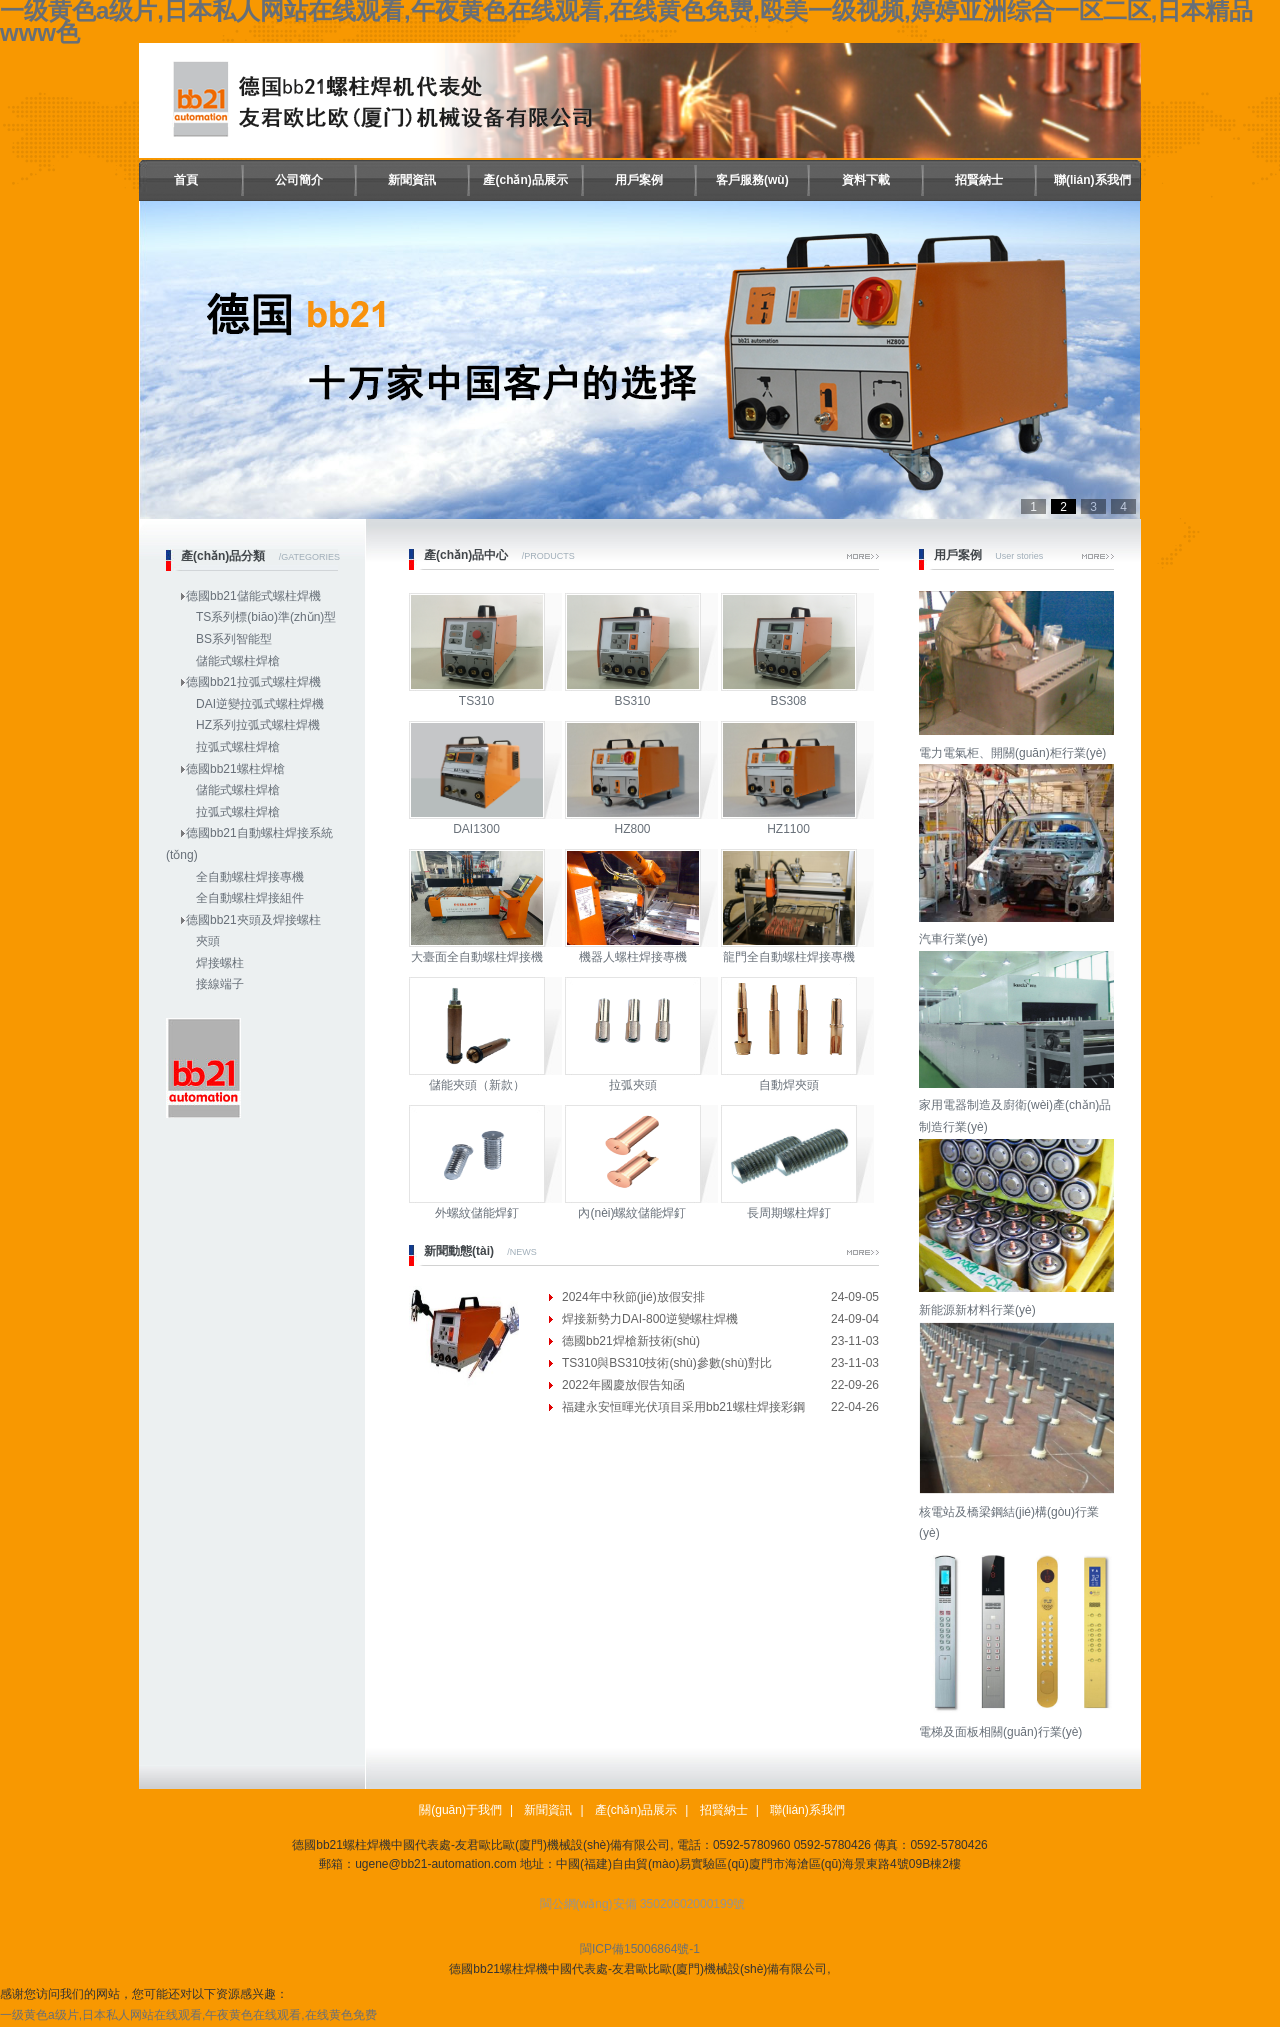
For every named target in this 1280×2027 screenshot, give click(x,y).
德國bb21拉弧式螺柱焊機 (253, 682)
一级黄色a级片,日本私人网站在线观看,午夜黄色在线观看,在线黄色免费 (188, 2015)
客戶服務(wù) (752, 180)
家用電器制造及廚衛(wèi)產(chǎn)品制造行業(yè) (1019, 1105)
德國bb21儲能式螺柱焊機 (253, 596)
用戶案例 (639, 180)
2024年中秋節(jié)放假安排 (633, 1297)
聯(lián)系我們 (1092, 180)
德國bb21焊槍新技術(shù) (631, 1341)
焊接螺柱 (220, 963)
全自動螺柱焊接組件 (250, 898)
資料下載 (866, 180)
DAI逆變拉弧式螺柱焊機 (260, 704)
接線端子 (220, 984)
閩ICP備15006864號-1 (640, 1949)
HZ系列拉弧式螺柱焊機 (258, 725)
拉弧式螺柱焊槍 (238, 747)
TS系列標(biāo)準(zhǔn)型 (266, 617)
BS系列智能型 (234, 639)
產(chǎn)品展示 (525, 180)
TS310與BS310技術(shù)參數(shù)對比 (667, 1363)
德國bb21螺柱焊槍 (235, 769)
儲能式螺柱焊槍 (238, 661)
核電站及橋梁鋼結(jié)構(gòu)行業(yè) (1019, 1511)
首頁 (186, 180)
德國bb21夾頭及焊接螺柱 (253, 920)
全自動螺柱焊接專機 (250, 877)
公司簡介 (299, 180)
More (863, 556)
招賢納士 (979, 180)
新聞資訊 (412, 180)
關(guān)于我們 (460, 1810)
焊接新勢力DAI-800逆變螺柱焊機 (650, 1319)
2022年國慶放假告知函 (623, 1385)
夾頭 (208, 941)
